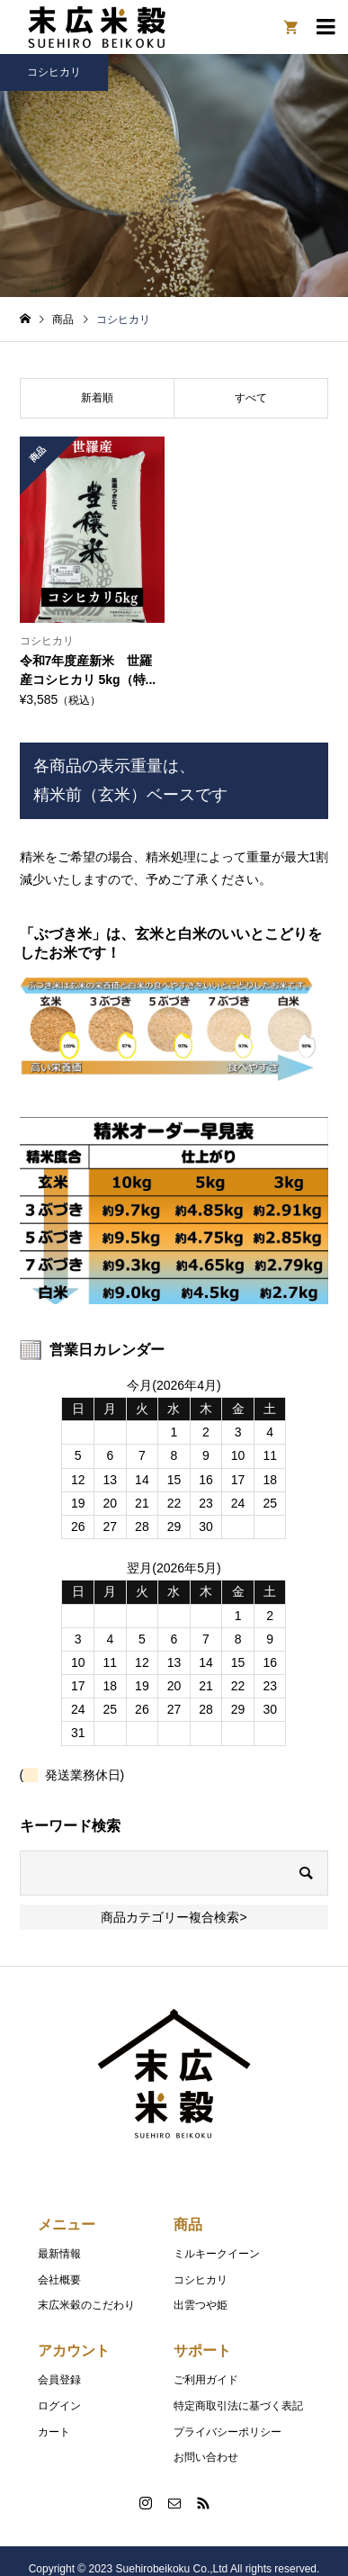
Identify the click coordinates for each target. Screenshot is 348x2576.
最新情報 (59, 2253)
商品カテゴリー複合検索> (173, 1917)
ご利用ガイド (206, 2379)
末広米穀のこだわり (86, 2305)
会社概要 (59, 2280)
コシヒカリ (201, 2280)
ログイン (59, 2406)
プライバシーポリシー (227, 2432)
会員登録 (59, 2379)
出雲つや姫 (201, 2305)
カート (54, 2432)
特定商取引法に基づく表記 (238, 2406)
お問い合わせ (206, 2457)
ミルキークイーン (217, 2253)
